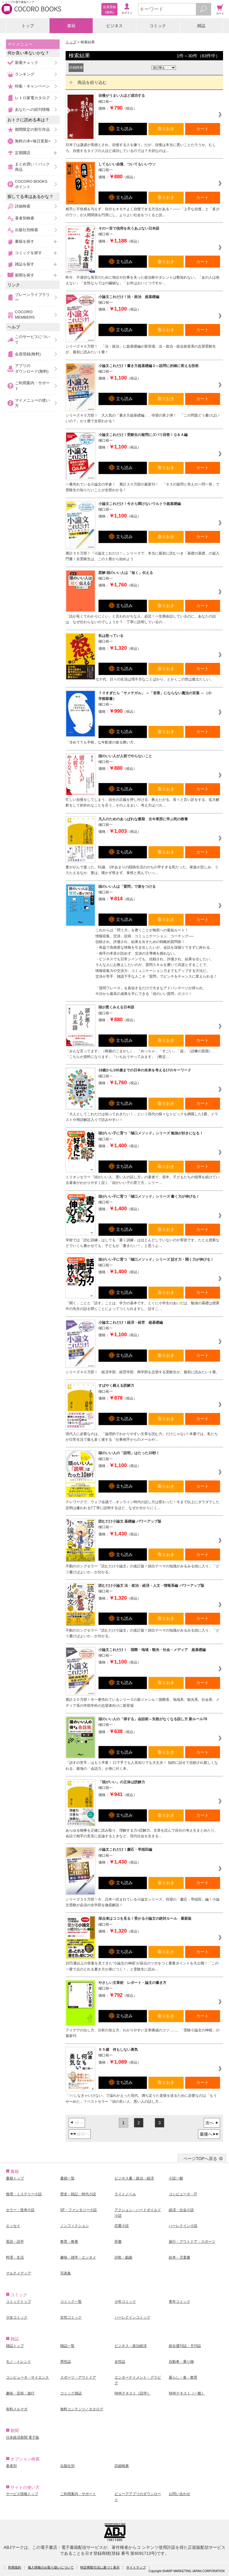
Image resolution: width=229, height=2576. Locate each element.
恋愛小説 (121, 2226)
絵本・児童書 (179, 2257)
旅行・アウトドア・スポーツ (192, 2241)
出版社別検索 (26, 230)
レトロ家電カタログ (32, 98)
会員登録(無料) (28, 354)
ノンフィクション (74, 2226)
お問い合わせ (179, 2494)
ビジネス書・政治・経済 (134, 2178)
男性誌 (65, 2362)
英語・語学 (15, 2241)
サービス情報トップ (22, 2494)
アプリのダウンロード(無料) (32, 368)
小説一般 (176, 2178)
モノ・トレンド (18, 2362)
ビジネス (114, 25)
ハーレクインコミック (132, 2317)
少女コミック (16, 2317)
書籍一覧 (67, 2178)
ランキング (24, 74)
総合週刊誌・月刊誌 (185, 2346)
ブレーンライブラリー (32, 297)
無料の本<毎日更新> (32, 141)
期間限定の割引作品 (32, 129)
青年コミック (179, 2301)
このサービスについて (32, 339)
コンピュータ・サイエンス (27, 2377)
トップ (27, 25)
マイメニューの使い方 (32, 403)
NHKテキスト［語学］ (132, 2393)
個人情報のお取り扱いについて (51, 2567)
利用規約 (14, 2567)
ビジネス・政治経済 (130, 2346)
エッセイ (13, 2226)
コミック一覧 (71, 2301)
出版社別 (67, 2466)
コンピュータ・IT (183, 2194)
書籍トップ (15, 2178)
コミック (157, 25)
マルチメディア (18, 2273)
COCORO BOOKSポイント (31, 184)
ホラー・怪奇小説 (20, 2210)
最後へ (206, 2134)
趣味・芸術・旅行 (20, 2393)
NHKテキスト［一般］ (187, 2393)
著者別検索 (24, 218)
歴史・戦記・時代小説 (78, 2194)
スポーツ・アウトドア (78, 2377)
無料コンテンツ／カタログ (81, 2409)
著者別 (11, 2466)
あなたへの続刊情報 (32, 109)
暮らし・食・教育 (183, 2377)
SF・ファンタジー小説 (78, 2210)
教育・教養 (69, 2241)
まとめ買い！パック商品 (32, 167)
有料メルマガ (16, 2409)
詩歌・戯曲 (123, 2257)
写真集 (65, 2273)
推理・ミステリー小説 (24, 2194)
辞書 (118, 2241)
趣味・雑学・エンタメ (78, 2257)
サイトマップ (136, 2567)
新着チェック (26, 62)
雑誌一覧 (67, 2346)
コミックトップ (18, 2301)
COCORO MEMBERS (25, 314)
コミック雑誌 (71, 2393)
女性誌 (119, 2362)
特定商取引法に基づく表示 (100, 2567)
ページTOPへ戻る (200, 2158)
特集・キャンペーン (32, 86)
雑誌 (201, 25)
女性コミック (71, 2317)
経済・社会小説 (181, 2210)
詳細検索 (22, 206)
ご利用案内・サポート (32, 386)
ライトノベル (125, 2194)
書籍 (71, 25)
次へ (209, 2122)
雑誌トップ (15, 2346)
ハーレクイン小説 (183, 2226)
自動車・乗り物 (181, 2362)
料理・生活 (15, 2257)
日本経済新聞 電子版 (22, 2437)
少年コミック (125, 2301)
